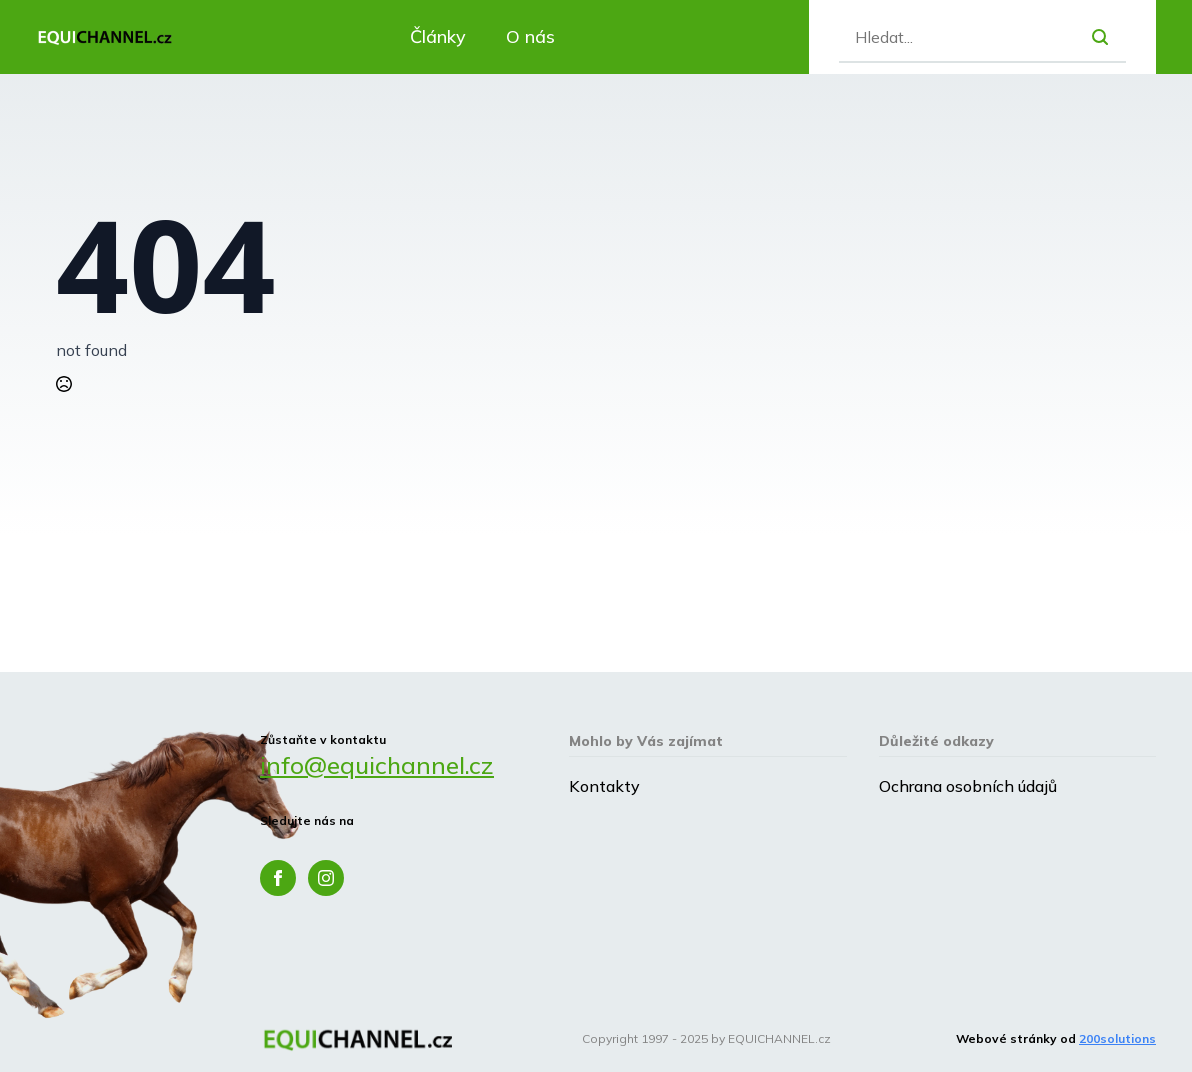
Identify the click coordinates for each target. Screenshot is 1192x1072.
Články (438, 36)
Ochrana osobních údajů (968, 786)
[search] (1100, 37)
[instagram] (326, 878)
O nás (530, 36)
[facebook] (278, 878)
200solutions (1117, 1038)
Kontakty (604, 786)
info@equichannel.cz (377, 765)
